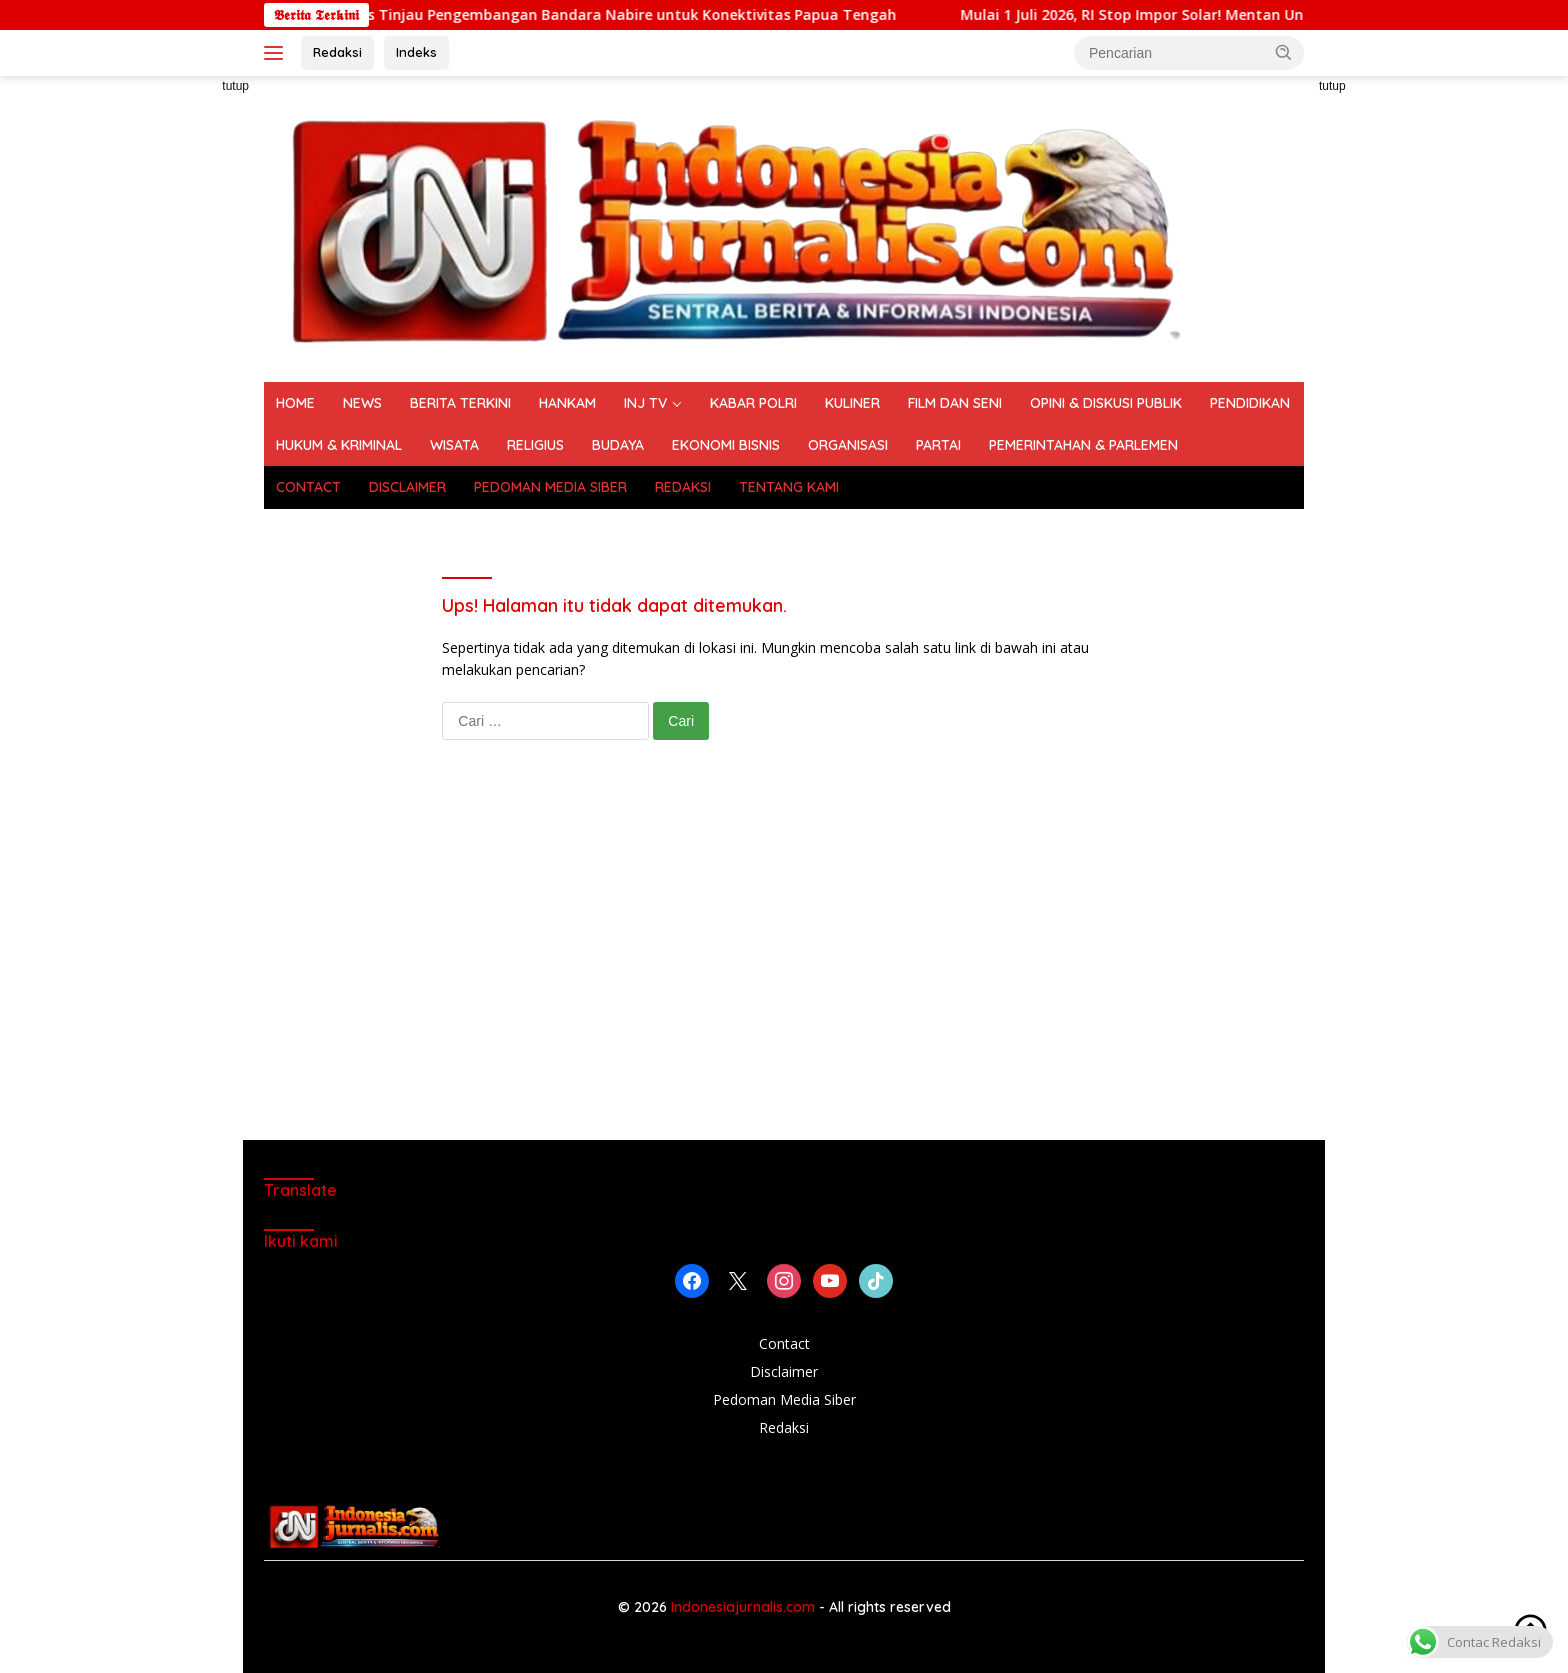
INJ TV (645, 403)
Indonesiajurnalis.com (745, 1607)
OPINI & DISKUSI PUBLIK (1106, 403)
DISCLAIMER (407, 487)
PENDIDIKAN (1250, 403)
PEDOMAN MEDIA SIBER (550, 487)
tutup (235, 86)
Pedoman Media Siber (784, 1399)
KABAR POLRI (753, 403)
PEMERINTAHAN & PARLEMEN (1083, 445)
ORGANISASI (848, 445)
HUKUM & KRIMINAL (339, 445)
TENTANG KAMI (789, 487)
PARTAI (938, 445)
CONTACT (308, 487)
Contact (784, 1343)
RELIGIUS (535, 445)
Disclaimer (784, 1371)
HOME (295, 403)
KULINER (852, 403)
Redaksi (337, 52)
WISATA (454, 445)
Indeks (416, 52)
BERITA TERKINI (460, 403)
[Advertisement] (174, 376)
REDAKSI (683, 487)
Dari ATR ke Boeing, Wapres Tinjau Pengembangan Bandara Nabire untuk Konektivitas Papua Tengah (628, 15)
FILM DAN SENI (955, 403)
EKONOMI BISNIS (726, 445)
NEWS (362, 403)
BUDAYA (618, 445)
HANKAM (567, 403)
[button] (1284, 52)
